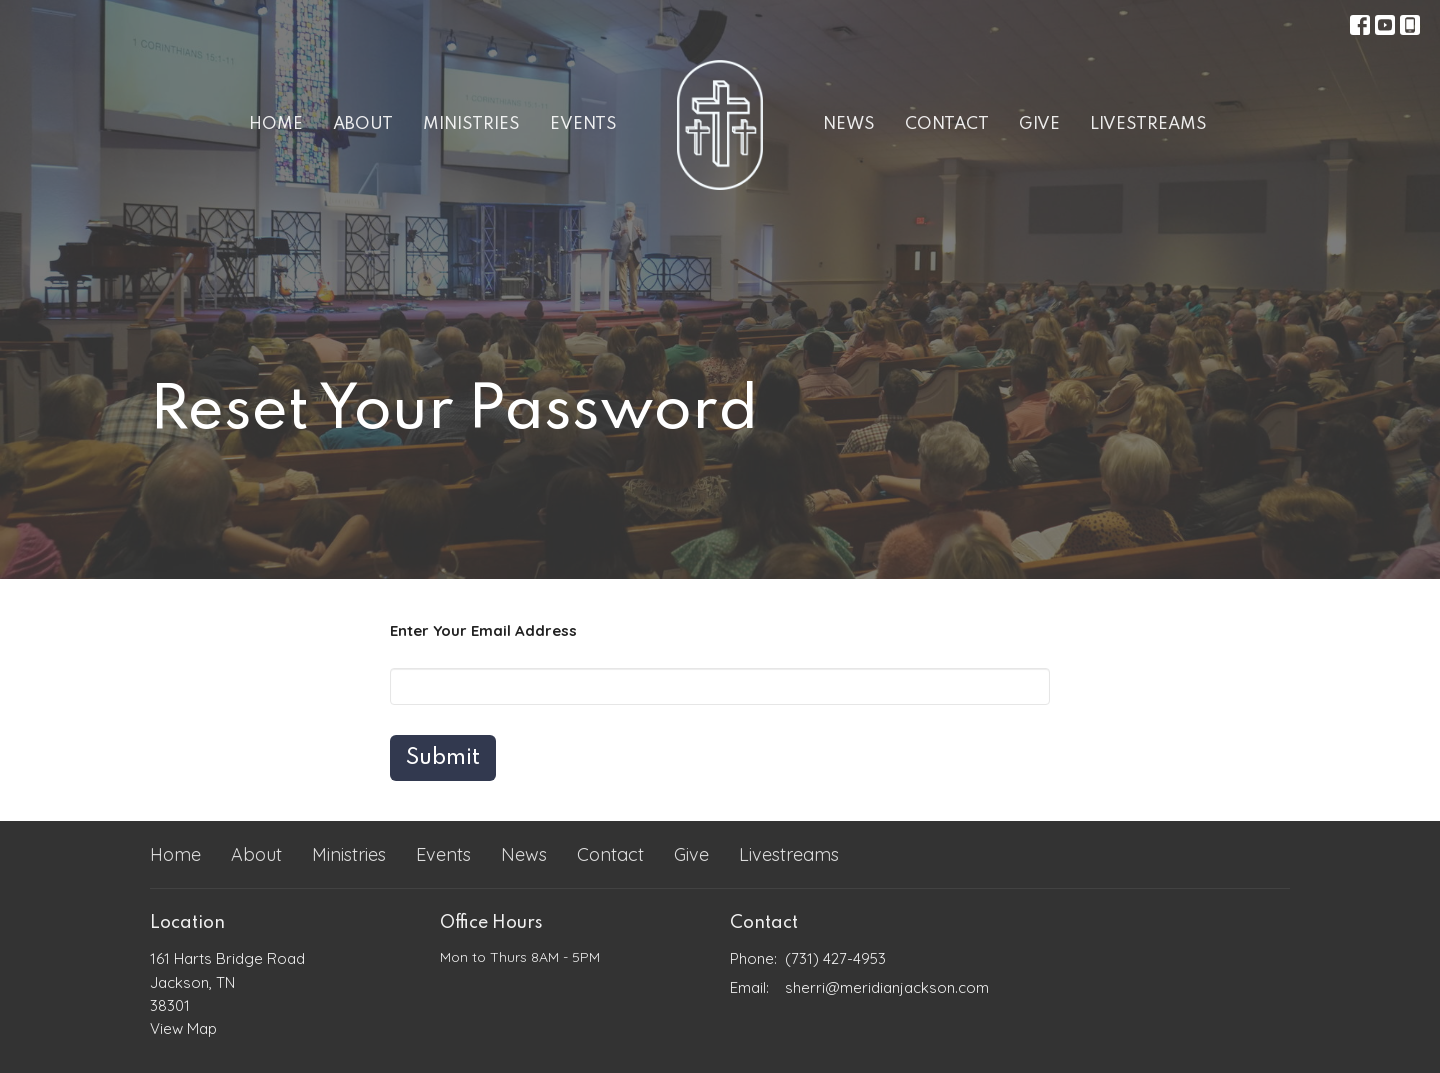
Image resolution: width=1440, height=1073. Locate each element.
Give (1039, 124)
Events (583, 124)
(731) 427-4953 (835, 958)
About (363, 124)
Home (276, 124)
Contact (947, 124)
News (849, 124)
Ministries (471, 124)
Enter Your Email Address (483, 630)
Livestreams (1148, 124)
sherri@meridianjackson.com (887, 987)
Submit (443, 758)
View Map (183, 1028)
